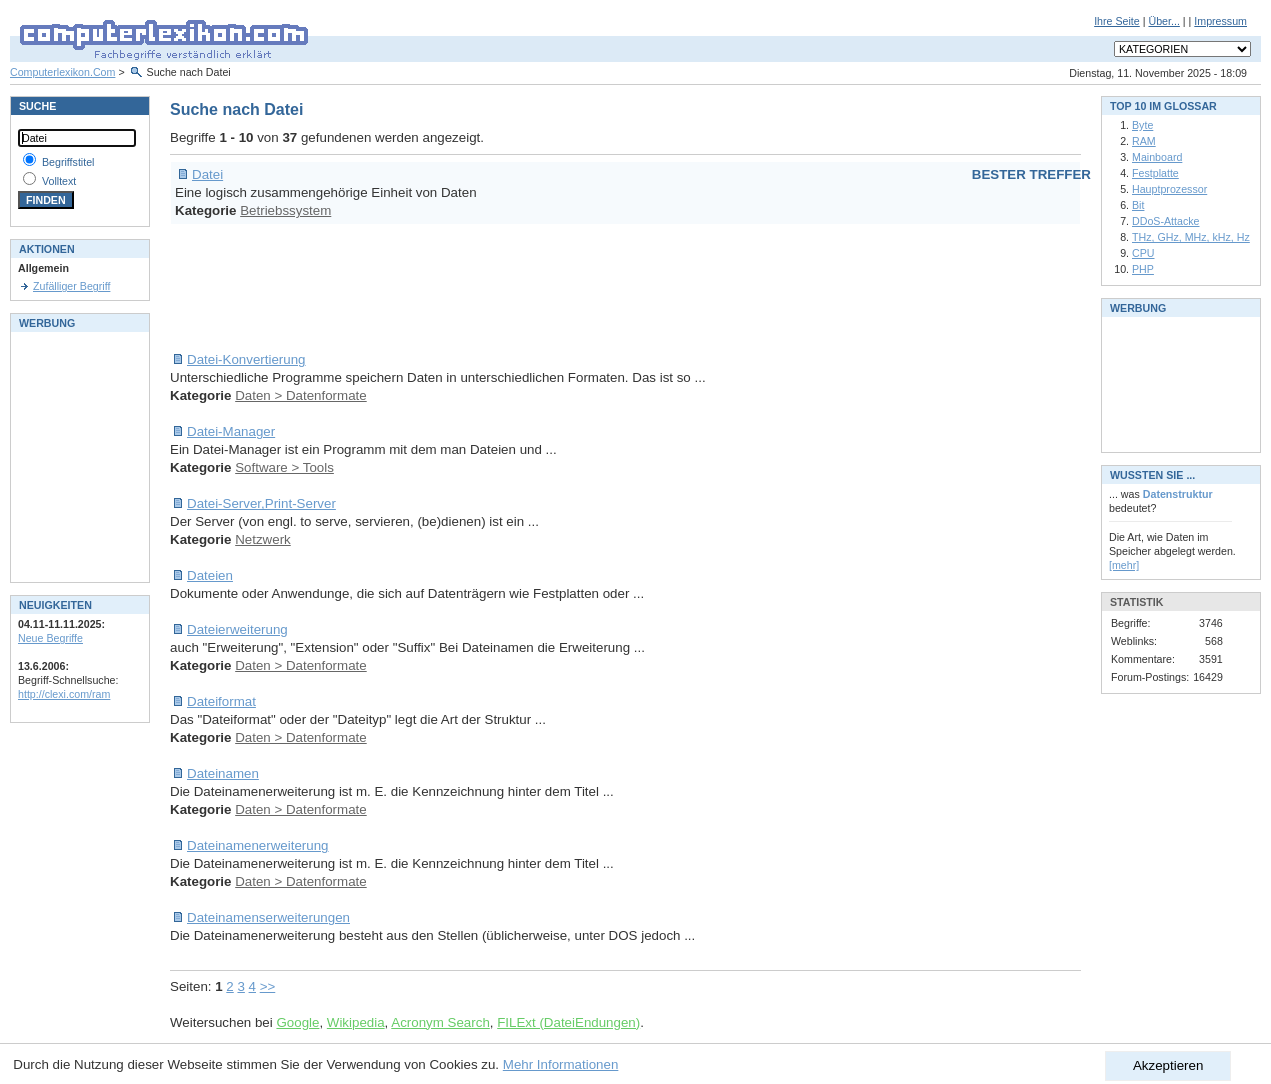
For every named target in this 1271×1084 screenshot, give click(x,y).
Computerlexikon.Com (62, 72)
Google (297, 1022)
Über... (1163, 21)
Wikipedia (356, 1022)
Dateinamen (223, 773)
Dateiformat (221, 701)
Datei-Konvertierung (246, 359)
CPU (1143, 253)
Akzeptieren (1168, 1065)
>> (268, 986)
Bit (1138, 205)
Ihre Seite (1117, 21)
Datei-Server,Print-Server (261, 503)
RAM (1144, 141)
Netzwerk (263, 539)
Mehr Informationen (561, 1064)
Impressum (1220, 21)
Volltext (59, 181)
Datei (207, 174)
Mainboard (1157, 157)
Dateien (210, 575)
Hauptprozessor (1169, 189)
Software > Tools (284, 467)
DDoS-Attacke (1166, 221)
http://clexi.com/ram (64, 694)
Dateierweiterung (237, 629)
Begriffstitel (68, 162)
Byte (1142, 125)
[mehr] (1124, 565)
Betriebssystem (285, 210)
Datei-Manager (231, 431)
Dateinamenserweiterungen (268, 917)
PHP (1143, 269)
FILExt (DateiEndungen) (568, 1022)
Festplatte (1155, 173)
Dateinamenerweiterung (258, 845)
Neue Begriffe (50, 638)
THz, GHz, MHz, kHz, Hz (1191, 237)
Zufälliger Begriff (71, 286)
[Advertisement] (534, 288)
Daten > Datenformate (301, 395)
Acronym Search (440, 1022)
